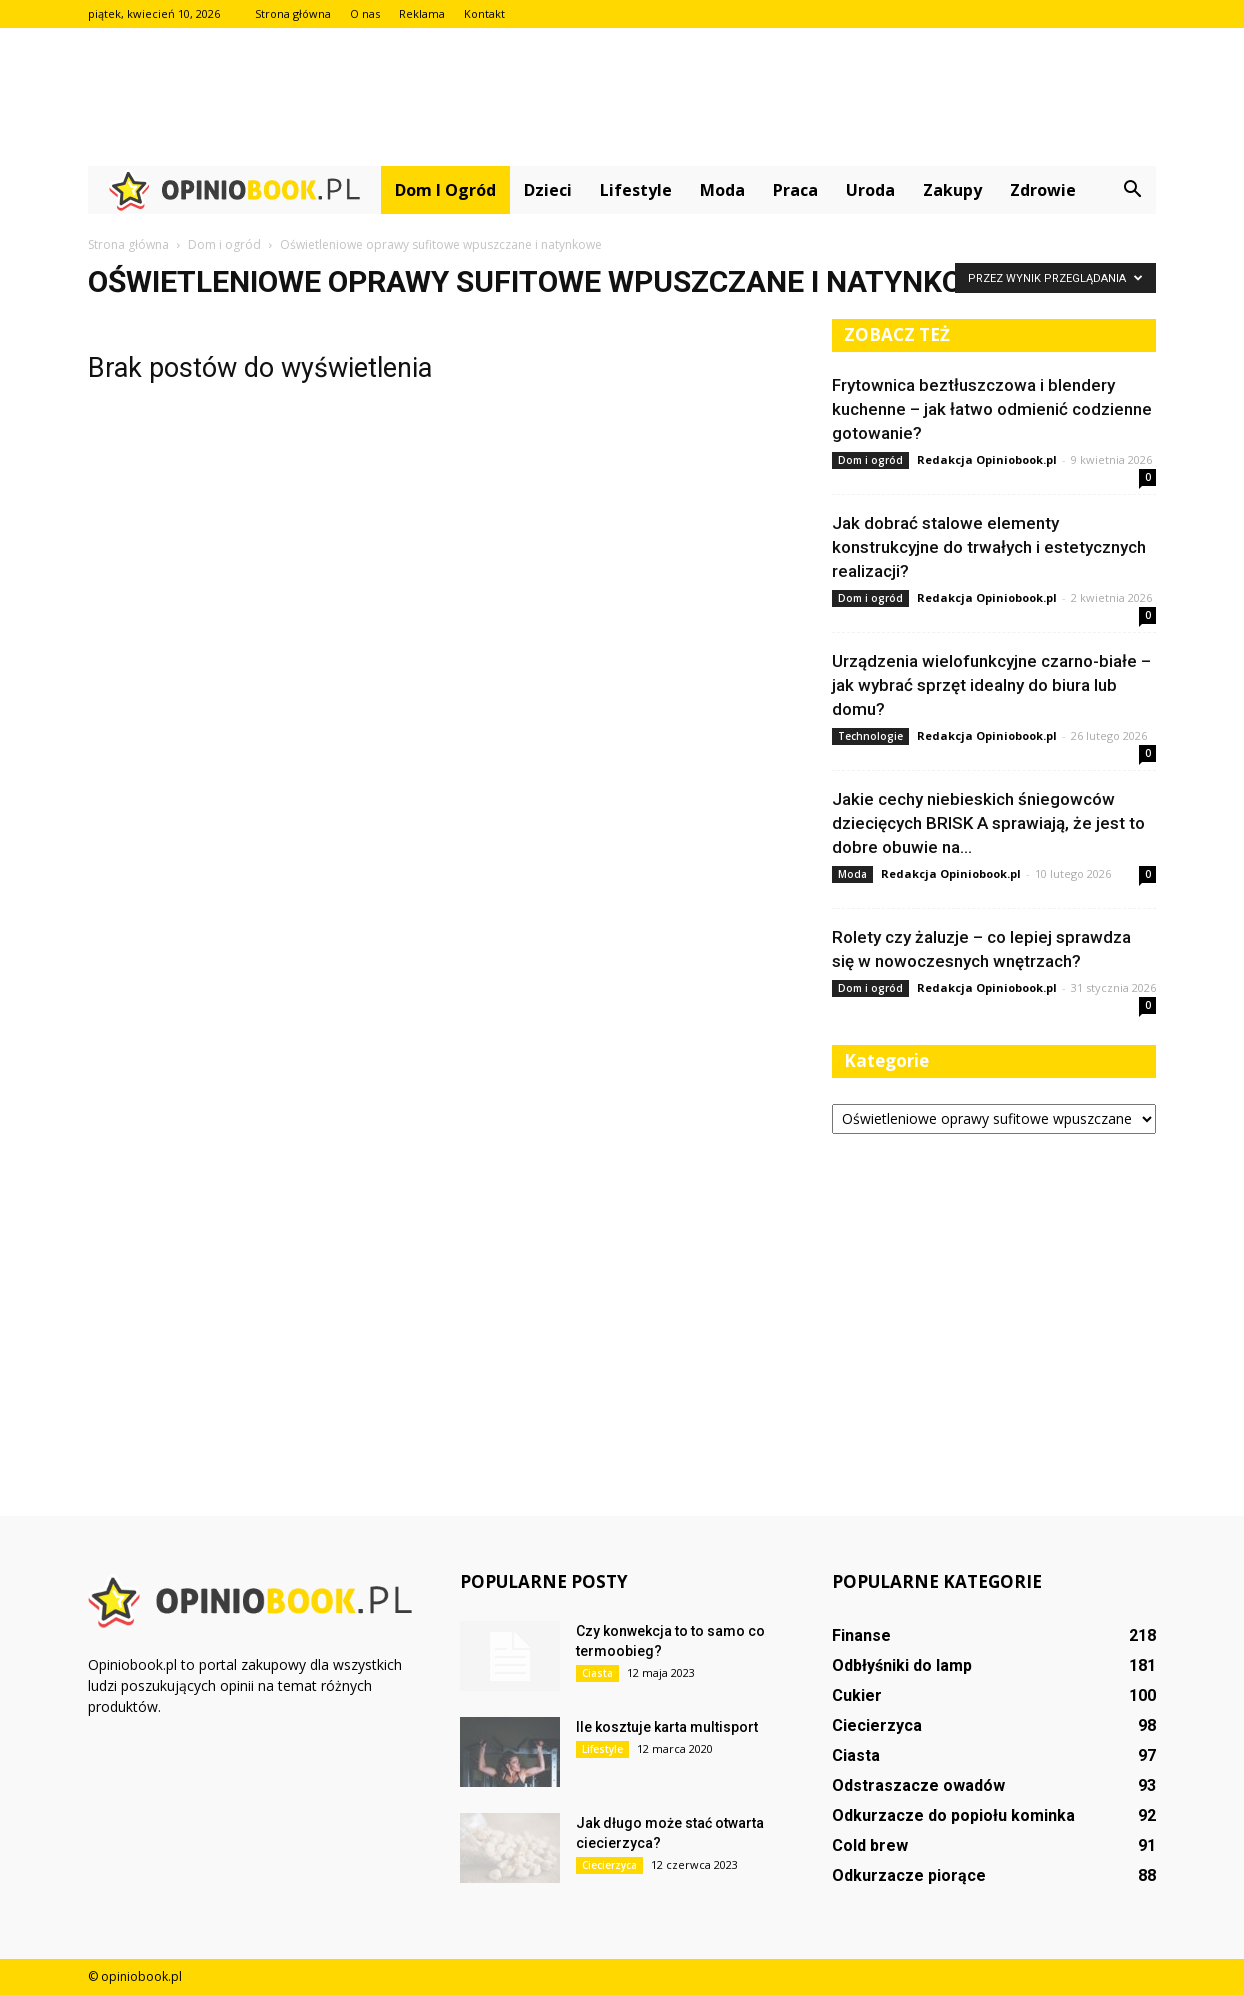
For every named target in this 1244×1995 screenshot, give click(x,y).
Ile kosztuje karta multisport (667, 1727)
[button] (1132, 190)
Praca (795, 190)
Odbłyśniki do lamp (902, 1665)
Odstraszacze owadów (918, 1785)
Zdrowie (1043, 190)
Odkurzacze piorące (909, 1875)
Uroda (870, 190)
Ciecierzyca (609, 1865)
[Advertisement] (622, 97)
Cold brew (870, 1845)
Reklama (422, 13)
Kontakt (484, 13)
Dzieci (548, 190)
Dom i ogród (445, 190)
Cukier (857, 1695)
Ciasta (597, 1673)
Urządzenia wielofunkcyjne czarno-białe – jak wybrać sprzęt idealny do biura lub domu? (991, 685)
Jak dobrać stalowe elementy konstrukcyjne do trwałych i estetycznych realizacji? (989, 547)
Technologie (870, 736)
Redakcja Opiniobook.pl (987, 459)
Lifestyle (636, 190)
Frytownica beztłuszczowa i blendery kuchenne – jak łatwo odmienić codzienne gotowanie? (992, 409)
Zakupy (952, 190)
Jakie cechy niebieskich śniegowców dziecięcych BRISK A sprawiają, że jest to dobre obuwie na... (988, 823)
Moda (722, 190)
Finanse (861, 1635)
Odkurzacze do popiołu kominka (953, 1815)
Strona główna (293, 13)
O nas (365, 13)
